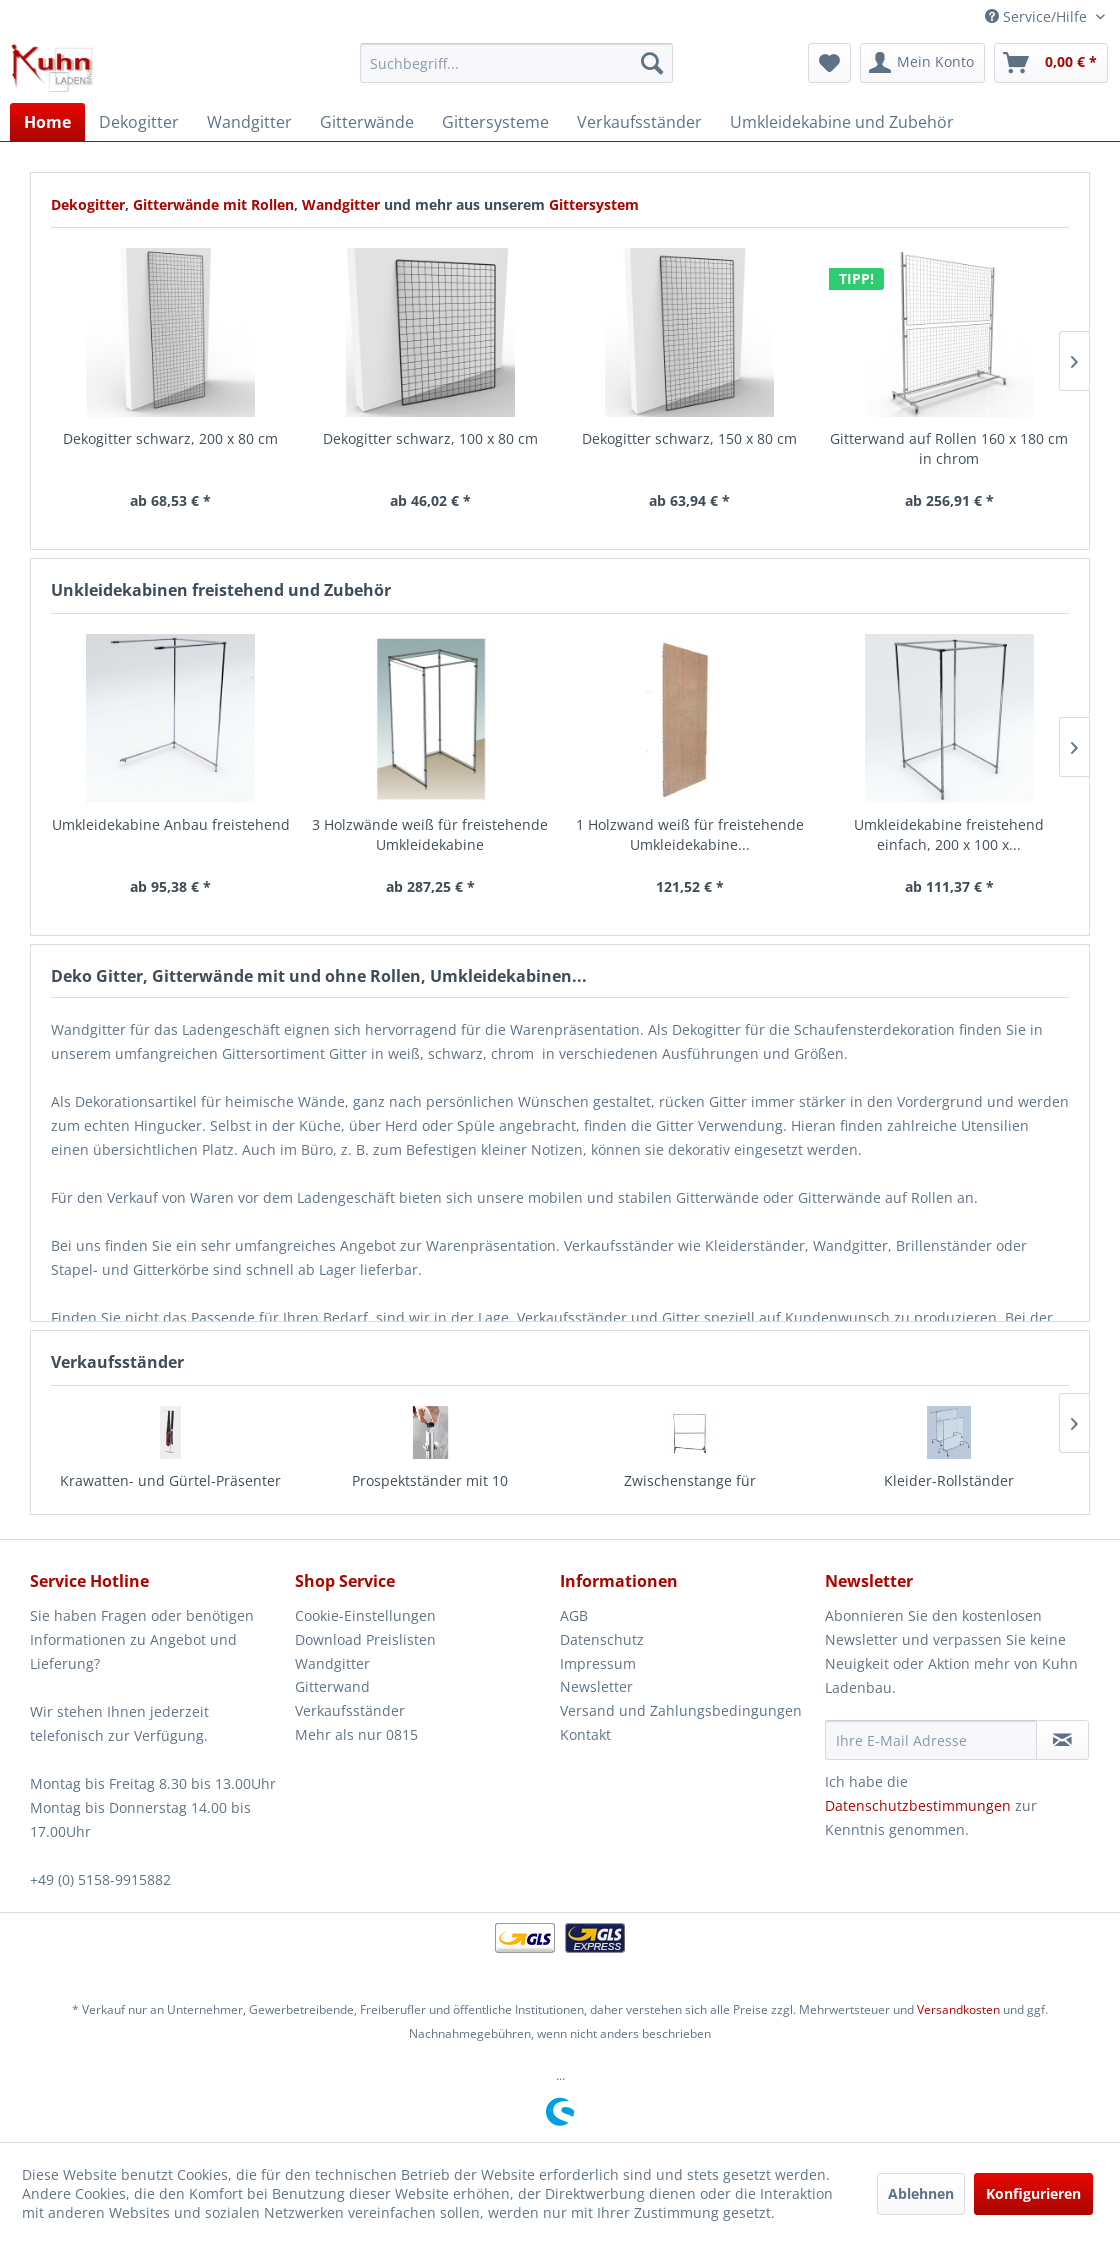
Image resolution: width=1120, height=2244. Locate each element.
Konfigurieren (1033, 2193)
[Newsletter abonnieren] (1062, 1740)
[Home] (47, 122)
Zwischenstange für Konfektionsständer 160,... (430, 1490)
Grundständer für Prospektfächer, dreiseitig (950, 1490)
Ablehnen (921, 2193)
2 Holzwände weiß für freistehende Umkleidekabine (950, 834)
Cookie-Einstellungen (365, 1615)
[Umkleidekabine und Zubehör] (842, 122)
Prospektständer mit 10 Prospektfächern (171, 1490)
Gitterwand (332, 1686)
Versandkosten (958, 2009)
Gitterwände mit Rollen (213, 204)
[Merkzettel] (829, 63)
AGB (574, 1615)
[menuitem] (517, 63)
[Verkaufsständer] (639, 122)
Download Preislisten (365, 1639)
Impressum (598, 1663)
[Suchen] (652, 63)
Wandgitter (343, 204)
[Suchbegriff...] (517, 63)
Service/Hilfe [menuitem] (1038, 16)
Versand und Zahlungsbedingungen (681, 1710)
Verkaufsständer (350, 1710)
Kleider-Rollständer (690, 1480)
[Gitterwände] (367, 122)
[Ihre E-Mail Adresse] (931, 1740)
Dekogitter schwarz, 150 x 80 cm (430, 438)
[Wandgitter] (249, 122)
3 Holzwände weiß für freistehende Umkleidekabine (171, 834)
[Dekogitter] (139, 122)
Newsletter (596, 1686)
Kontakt (585, 1734)
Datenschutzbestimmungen (918, 1805)
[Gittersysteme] (495, 122)
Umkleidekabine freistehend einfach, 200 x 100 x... (690, 834)
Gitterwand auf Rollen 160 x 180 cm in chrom (690, 448)
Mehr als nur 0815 (356, 1734)
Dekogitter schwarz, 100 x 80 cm (171, 438)
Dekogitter (88, 204)
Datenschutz (602, 1639)
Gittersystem (594, 204)
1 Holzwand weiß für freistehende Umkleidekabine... (431, 834)
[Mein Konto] (922, 63)
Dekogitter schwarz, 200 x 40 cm (949, 438)
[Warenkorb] (1051, 63)
